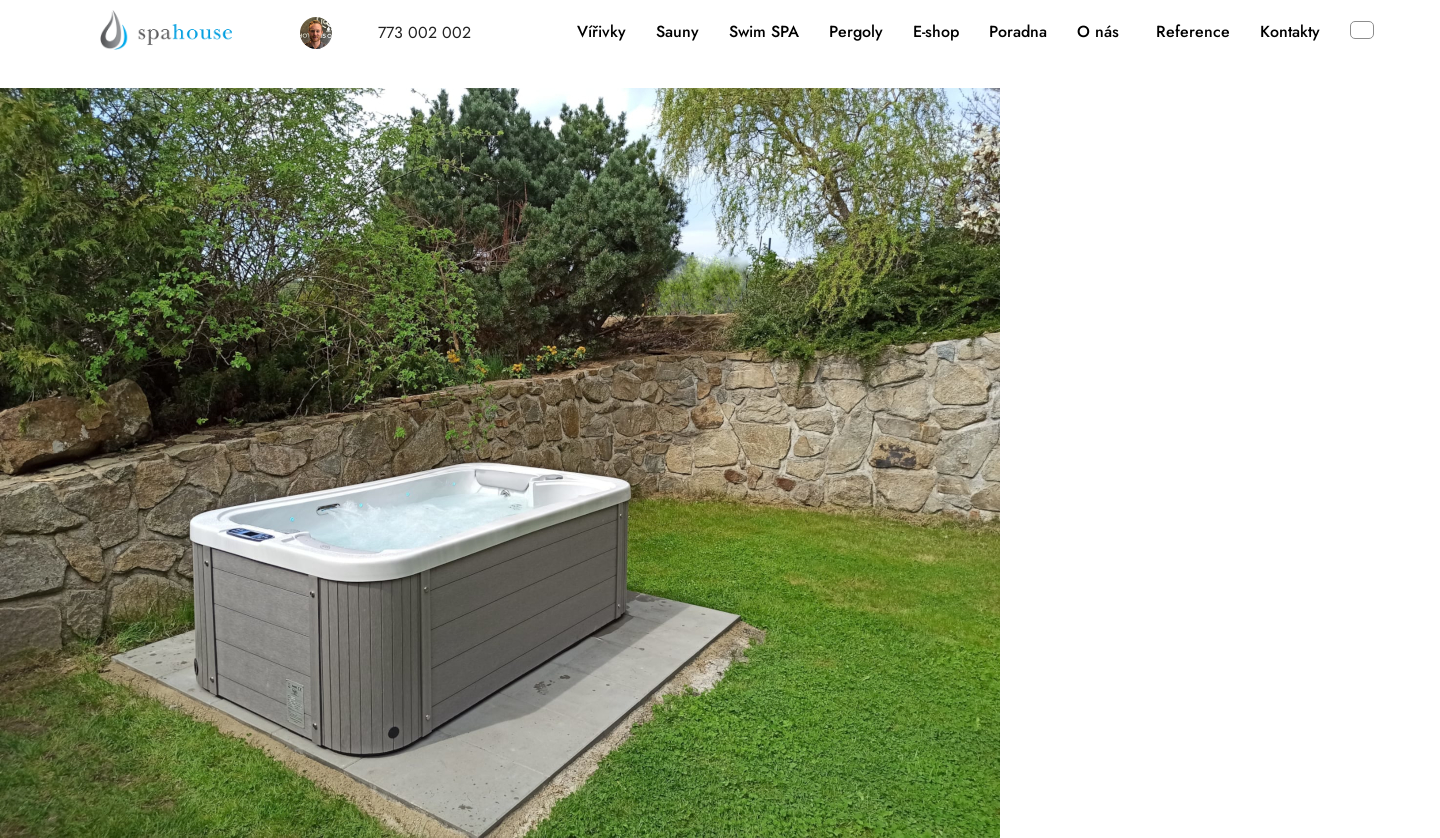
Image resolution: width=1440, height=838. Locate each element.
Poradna (1018, 31)
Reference (1193, 31)
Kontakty (1290, 31)
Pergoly (856, 31)
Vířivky (601, 31)
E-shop (936, 31)
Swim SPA (764, 31)
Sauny (677, 31)
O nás (1098, 31)
